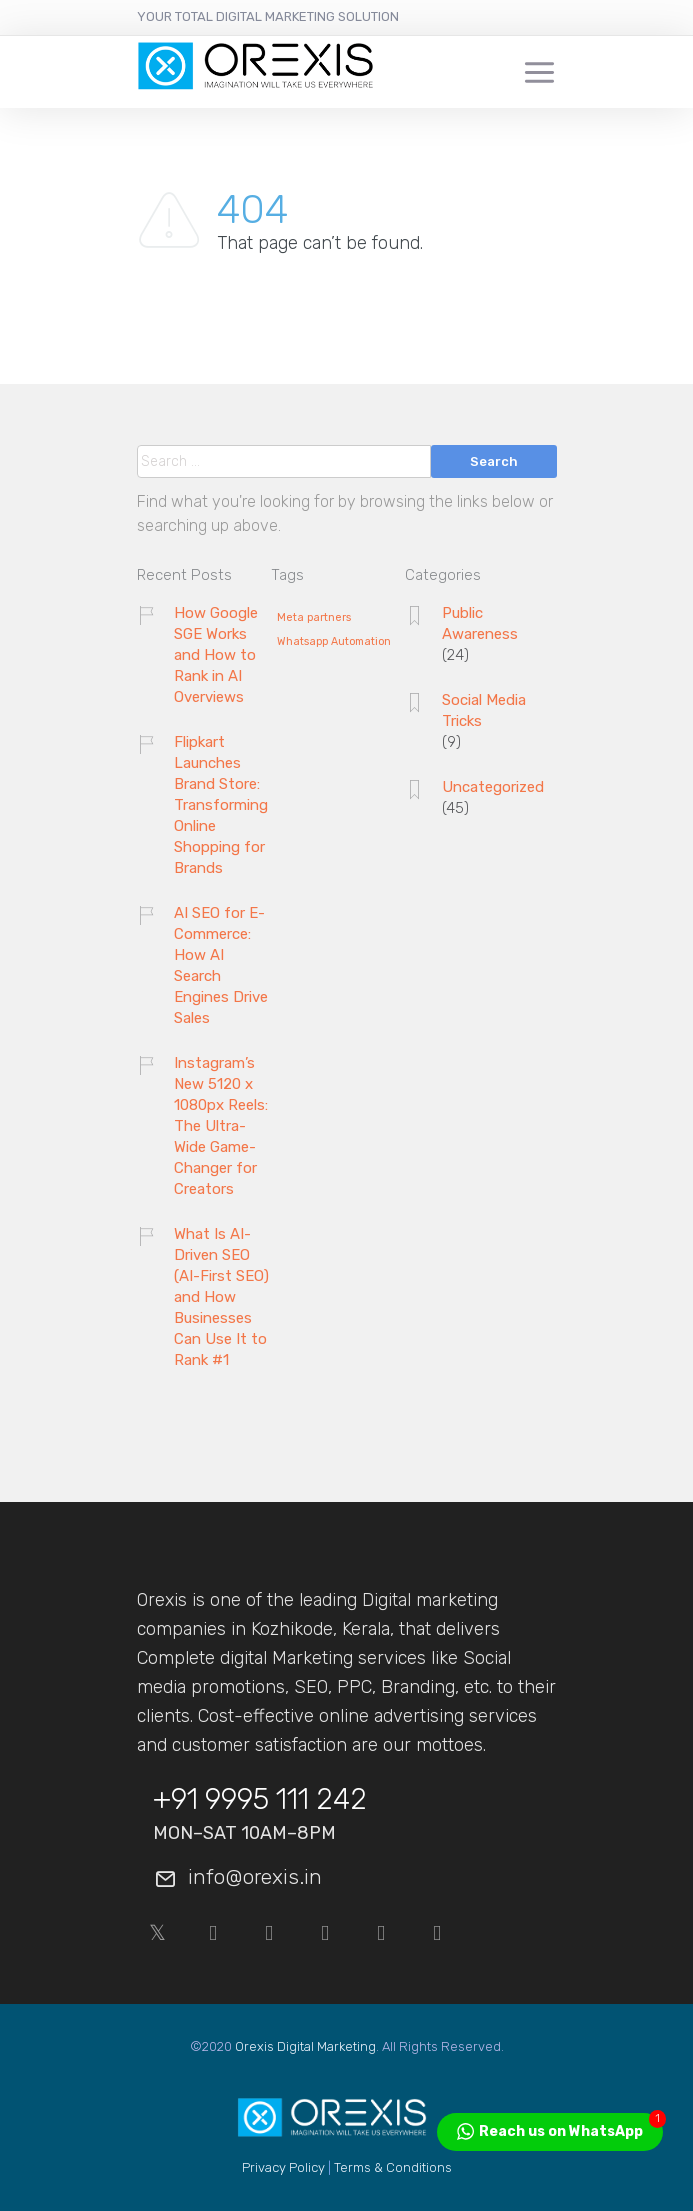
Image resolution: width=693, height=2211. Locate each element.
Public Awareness (480, 623)
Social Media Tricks (484, 710)
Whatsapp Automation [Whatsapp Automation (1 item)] (334, 642)
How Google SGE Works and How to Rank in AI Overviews (216, 655)
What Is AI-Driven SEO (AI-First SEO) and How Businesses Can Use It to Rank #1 (221, 1297)
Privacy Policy (283, 2167)
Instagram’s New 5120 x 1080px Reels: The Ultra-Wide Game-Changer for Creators (221, 1126)
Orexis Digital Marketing (305, 2046)
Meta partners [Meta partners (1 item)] (314, 618)
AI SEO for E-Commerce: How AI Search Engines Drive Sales (221, 965)
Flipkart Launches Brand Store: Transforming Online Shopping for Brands (221, 805)
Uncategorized (493, 787)
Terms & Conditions (393, 2167)
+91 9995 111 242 (260, 1799)
